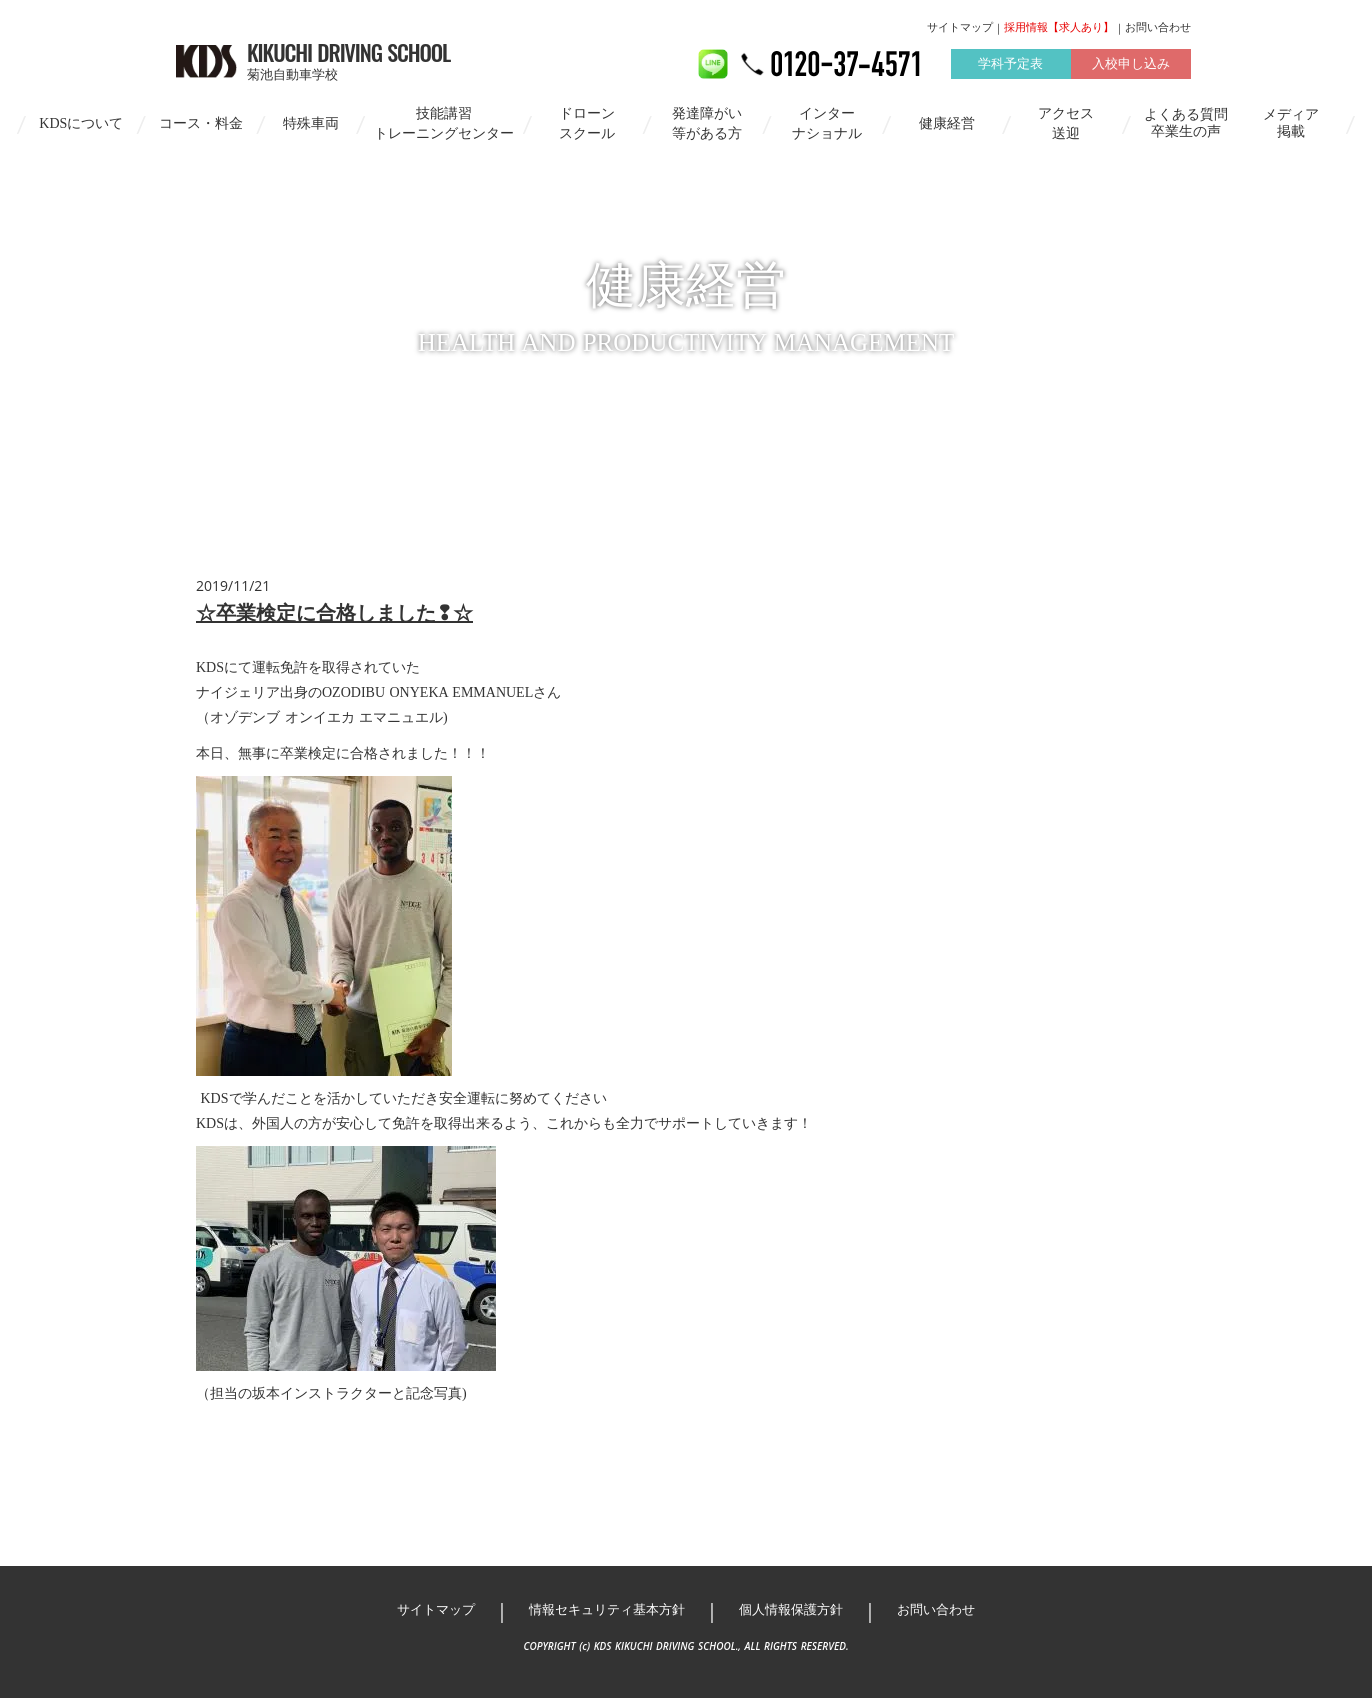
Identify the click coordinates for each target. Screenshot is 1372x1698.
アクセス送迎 (1066, 123)
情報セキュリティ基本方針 (607, 1609)
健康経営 (947, 123)
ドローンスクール (587, 123)
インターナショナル (827, 123)
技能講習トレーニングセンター (444, 123)
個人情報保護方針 (791, 1609)
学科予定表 (1010, 63)
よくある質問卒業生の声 (1186, 123)
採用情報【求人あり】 (1059, 27)
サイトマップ (960, 27)
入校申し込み (1131, 63)
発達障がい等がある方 (707, 123)
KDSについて (81, 123)
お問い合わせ (1158, 27)
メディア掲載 (1291, 123)
